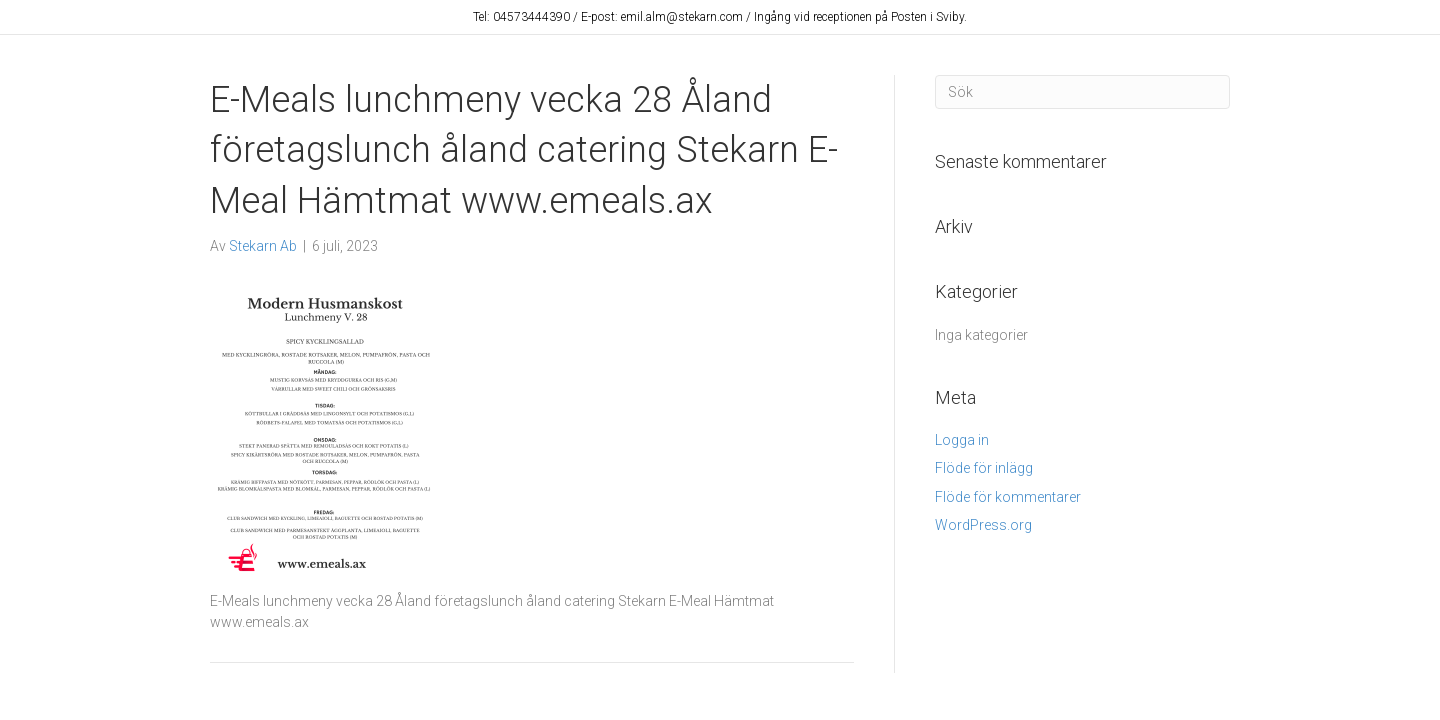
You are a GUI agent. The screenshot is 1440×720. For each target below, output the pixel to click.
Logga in (962, 440)
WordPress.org (983, 525)
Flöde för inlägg (984, 468)
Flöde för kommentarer (1008, 497)
